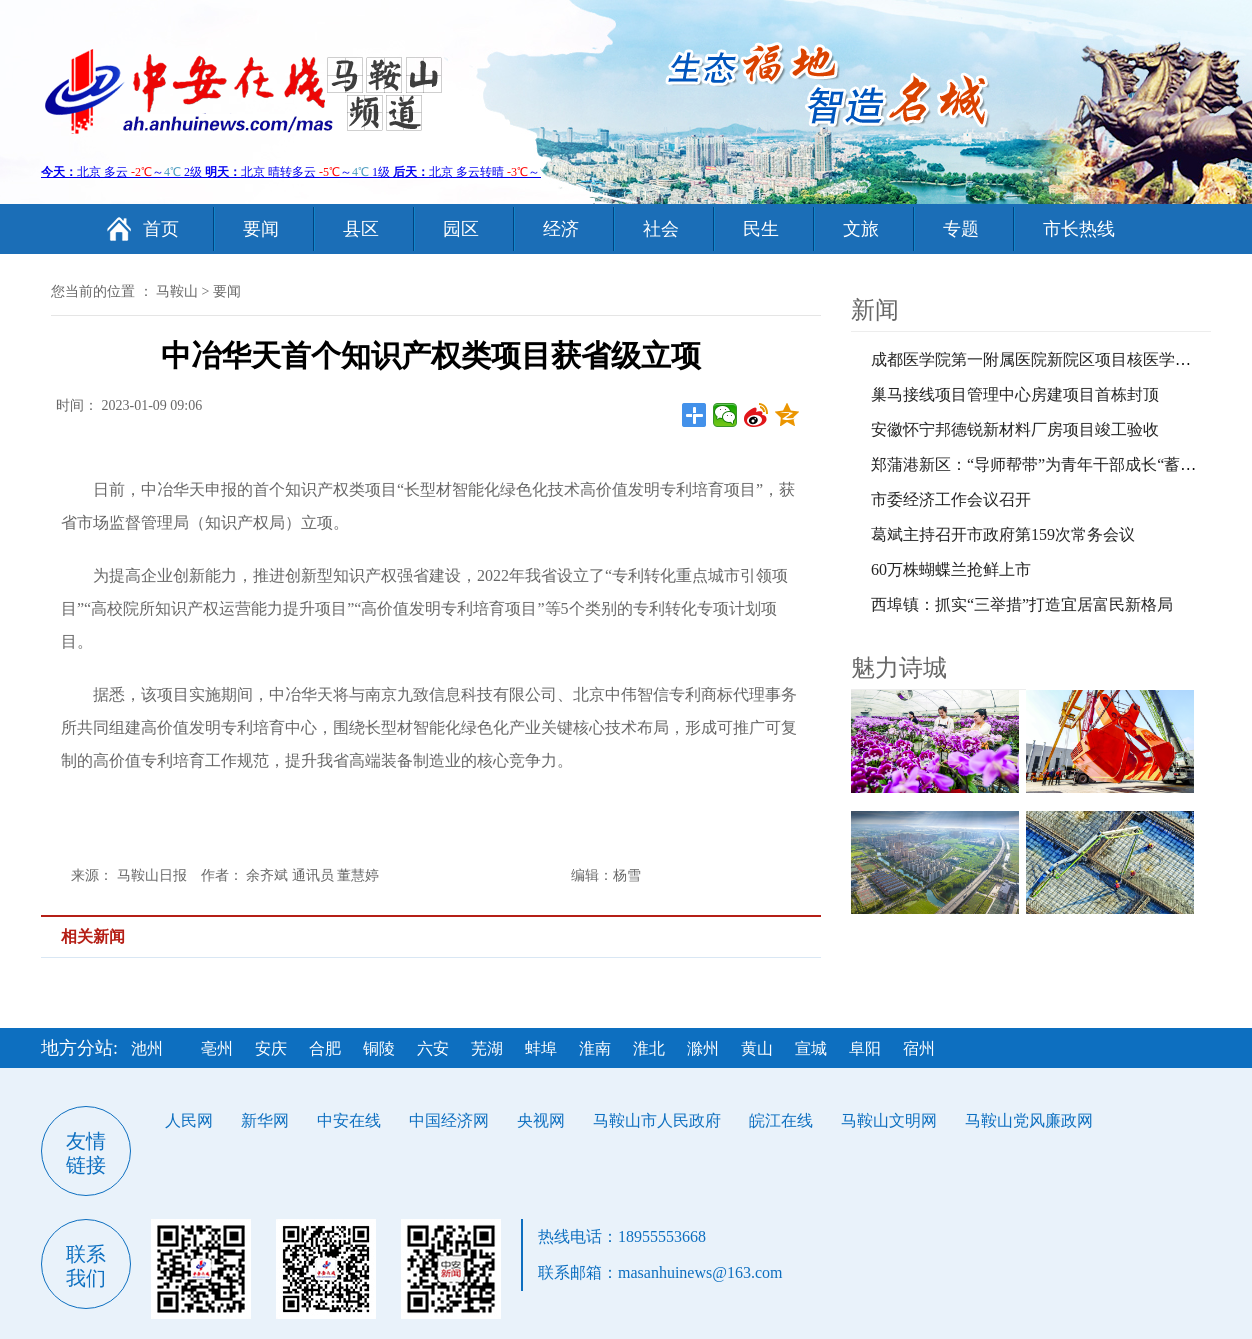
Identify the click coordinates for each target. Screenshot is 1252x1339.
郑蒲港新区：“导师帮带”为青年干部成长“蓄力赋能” (1053, 464)
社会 (661, 229)
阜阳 (865, 1048)
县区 (361, 229)
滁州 (703, 1048)
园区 (461, 229)
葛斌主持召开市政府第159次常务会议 (1003, 534)
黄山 (757, 1048)
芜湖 (487, 1048)
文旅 (861, 229)
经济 (561, 229)
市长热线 (1079, 229)
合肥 (325, 1048)
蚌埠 (541, 1048)
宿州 (919, 1048)
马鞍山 (177, 291)
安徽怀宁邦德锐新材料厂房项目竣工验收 (1015, 429)
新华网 (265, 1120)
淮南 (595, 1048)
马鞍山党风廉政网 (1029, 1120)
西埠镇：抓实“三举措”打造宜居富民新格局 (1022, 604)
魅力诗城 (899, 668)
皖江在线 (781, 1120)
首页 (161, 229)
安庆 (271, 1048)
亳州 (217, 1048)
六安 (433, 1048)
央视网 (541, 1120)
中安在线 (349, 1120)
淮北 (649, 1048)
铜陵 (379, 1048)
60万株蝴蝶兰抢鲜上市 (951, 569)
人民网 (189, 1120)
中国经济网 (449, 1120)
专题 (961, 229)
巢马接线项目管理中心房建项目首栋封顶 (1015, 394)
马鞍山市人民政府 (657, 1120)
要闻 (261, 229)
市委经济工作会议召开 (951, 499)
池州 (147, 1048)
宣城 (811, 1048)
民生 (761, 229)
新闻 (875, 310)
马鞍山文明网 (889, 1120)
